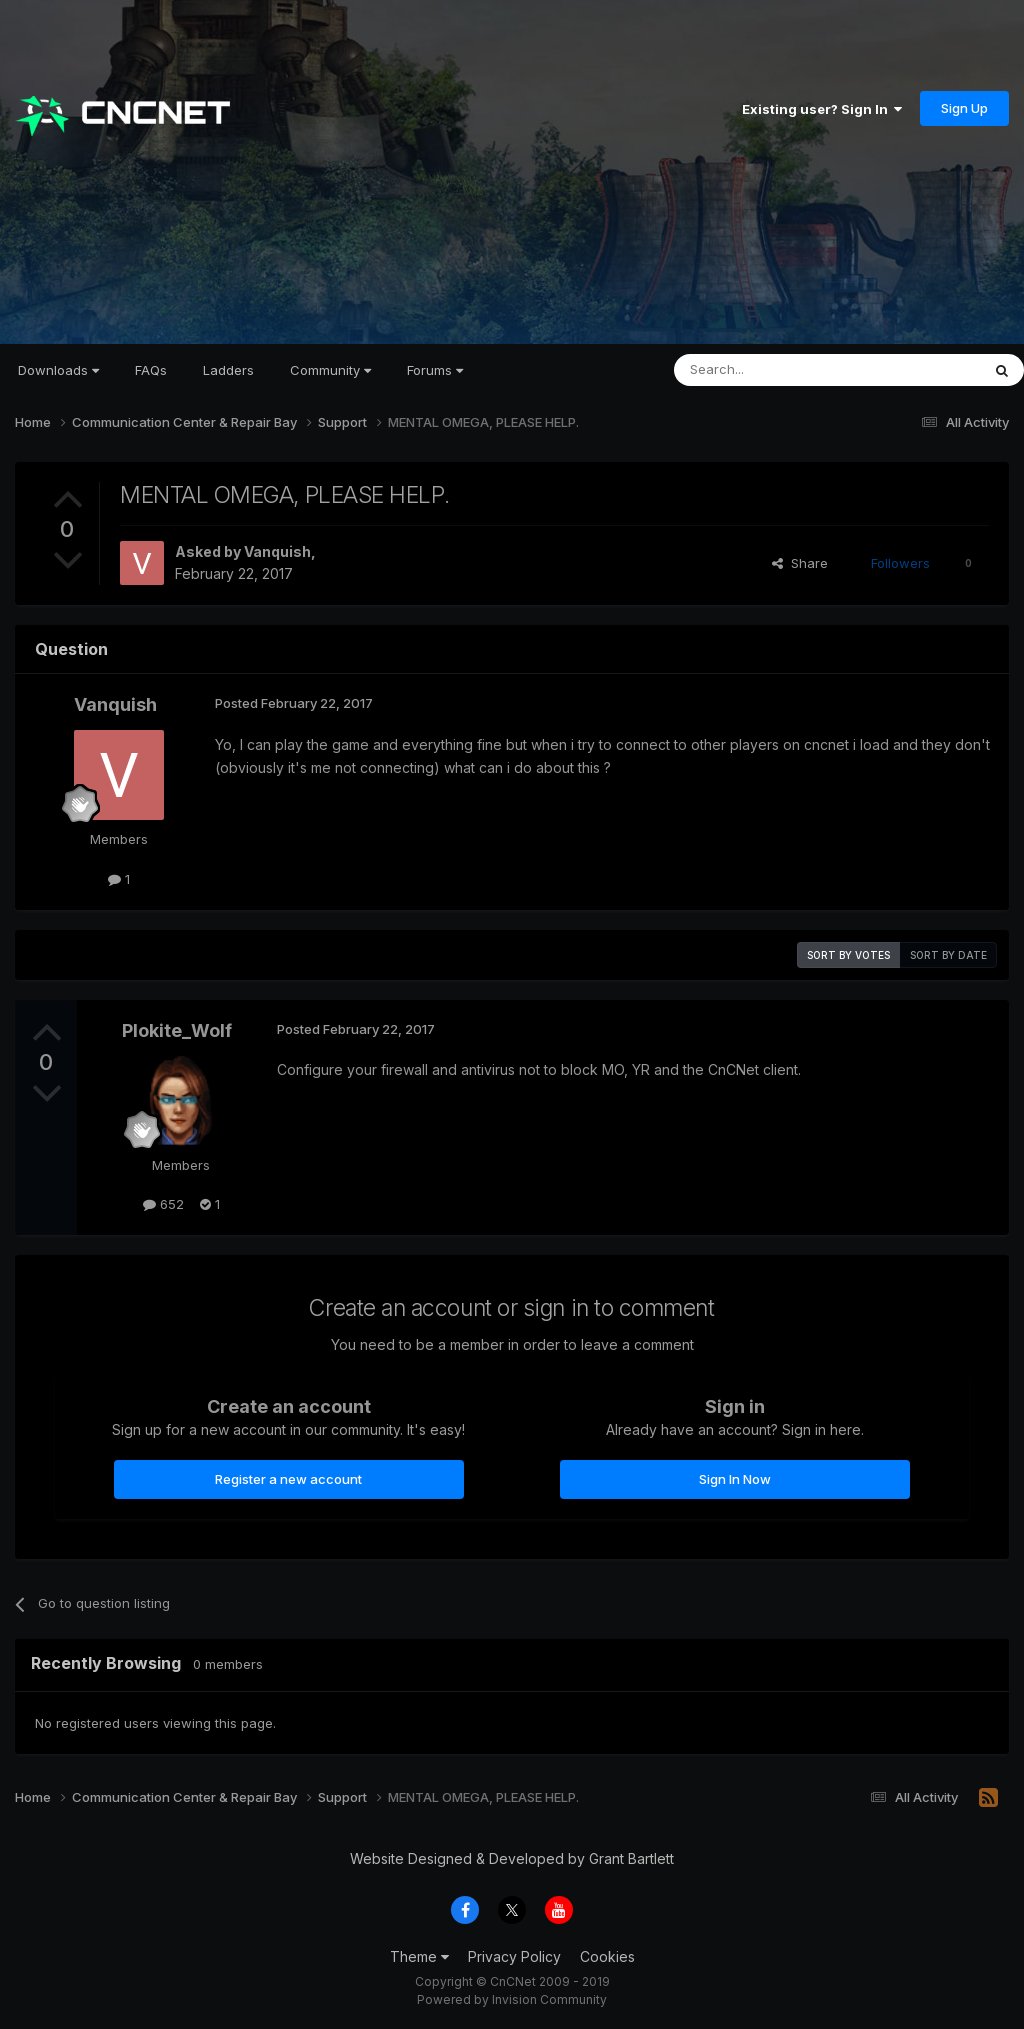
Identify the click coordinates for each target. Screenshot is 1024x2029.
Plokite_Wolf (177, 1030)
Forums (435, 370)
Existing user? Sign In (822, 109)
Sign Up (964, 108)
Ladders (228, 370)
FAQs (151, 370)
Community (330, 370)
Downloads (58, 370)
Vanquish (277, 551)
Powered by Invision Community (512, 1999)
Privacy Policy (514, 1956)
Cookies (607, 1956)
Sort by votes (848, 955)
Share (800, 563)
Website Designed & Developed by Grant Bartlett (512, 1858)
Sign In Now (735, 1479)
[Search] (776, 370)
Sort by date (948, 955)
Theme (419, 1956)
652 (163, 1204)
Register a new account (288, 1479)
